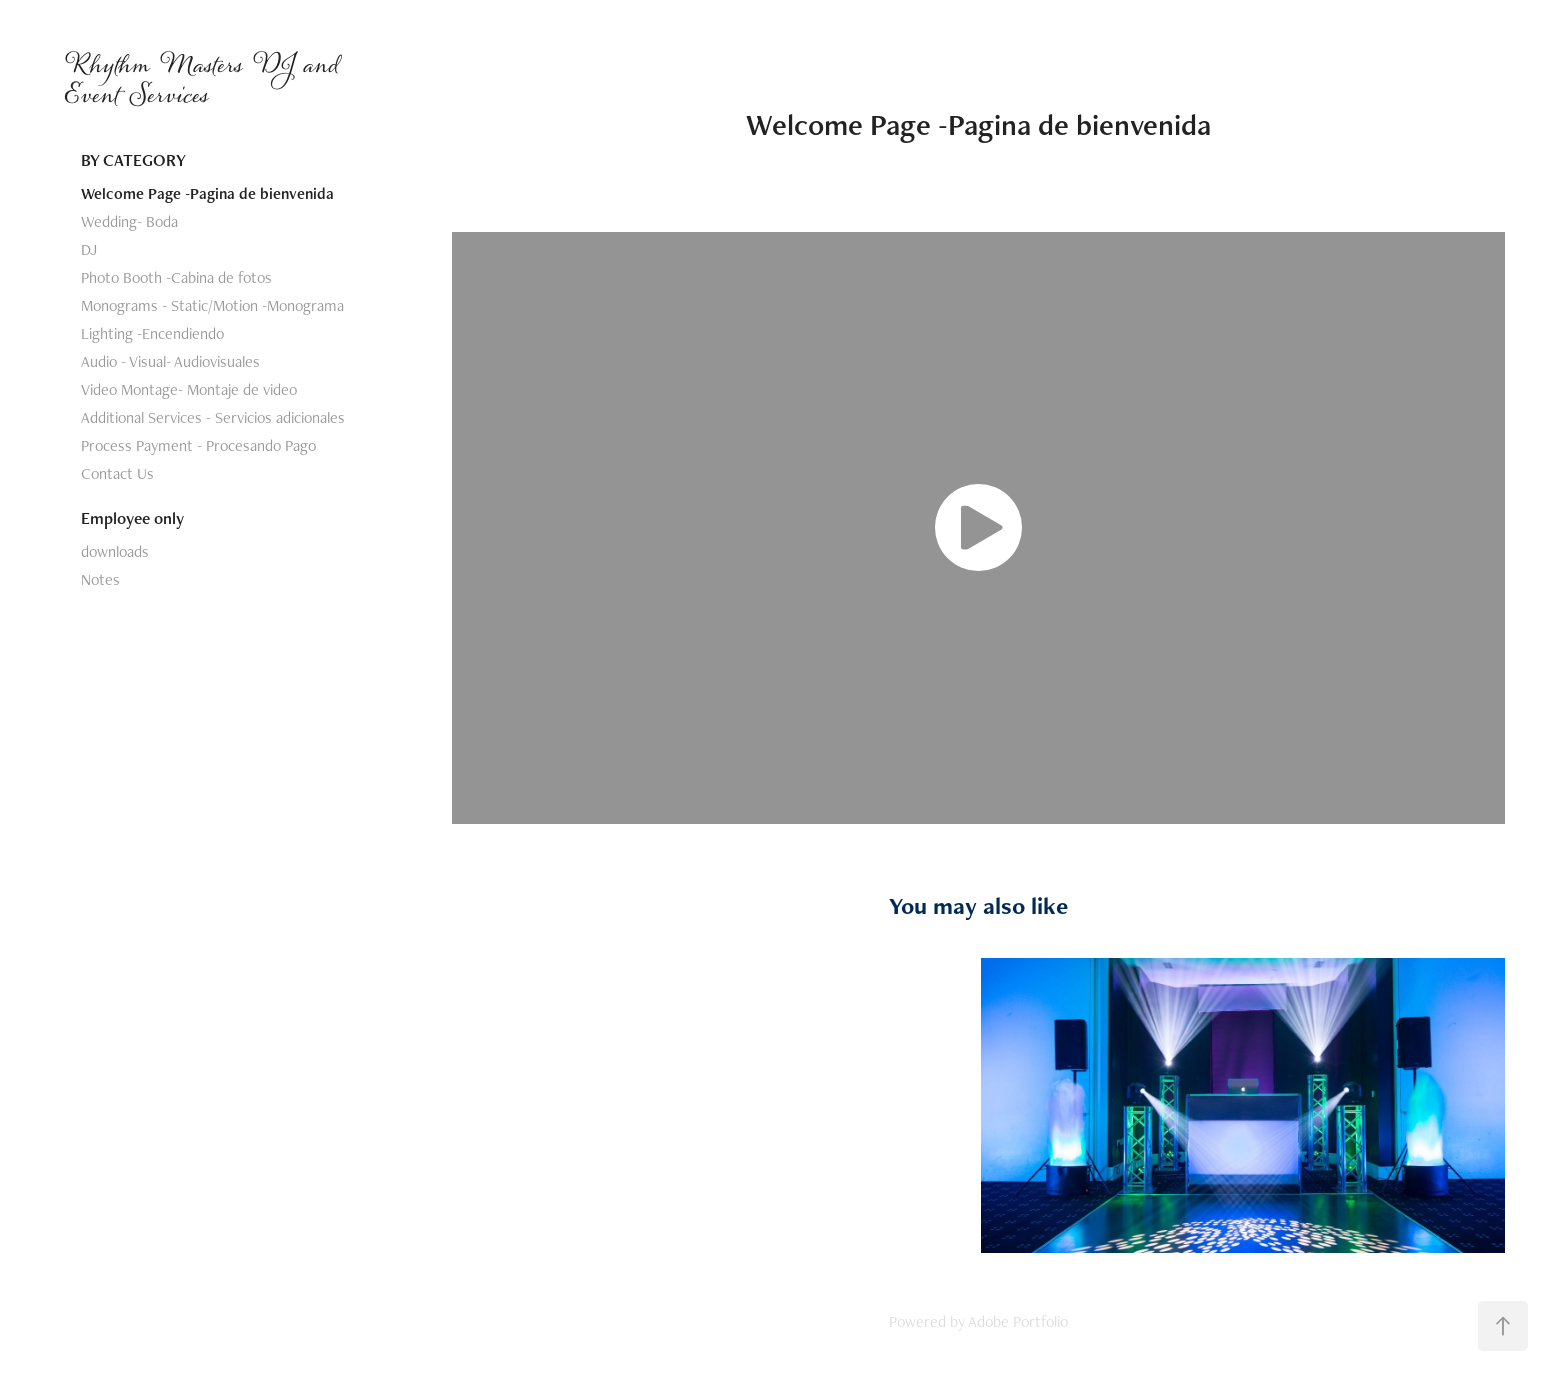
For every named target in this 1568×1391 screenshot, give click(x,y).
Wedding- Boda (129, 221)
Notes (100, 579)
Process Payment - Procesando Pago (198, 445)
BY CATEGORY (133, 160)
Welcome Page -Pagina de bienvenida (207, 193)
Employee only (132, 518)
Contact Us (117, 473)
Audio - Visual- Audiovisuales (170, 361)
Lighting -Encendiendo (152, 333)
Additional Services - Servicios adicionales (213, 417)
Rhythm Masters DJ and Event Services (205, 80)
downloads (115, 551)
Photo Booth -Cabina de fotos (176, 277)
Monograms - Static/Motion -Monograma (212, 305)
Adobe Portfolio (1018, 1321)
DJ (89, 249)
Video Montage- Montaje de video (189, 389)
